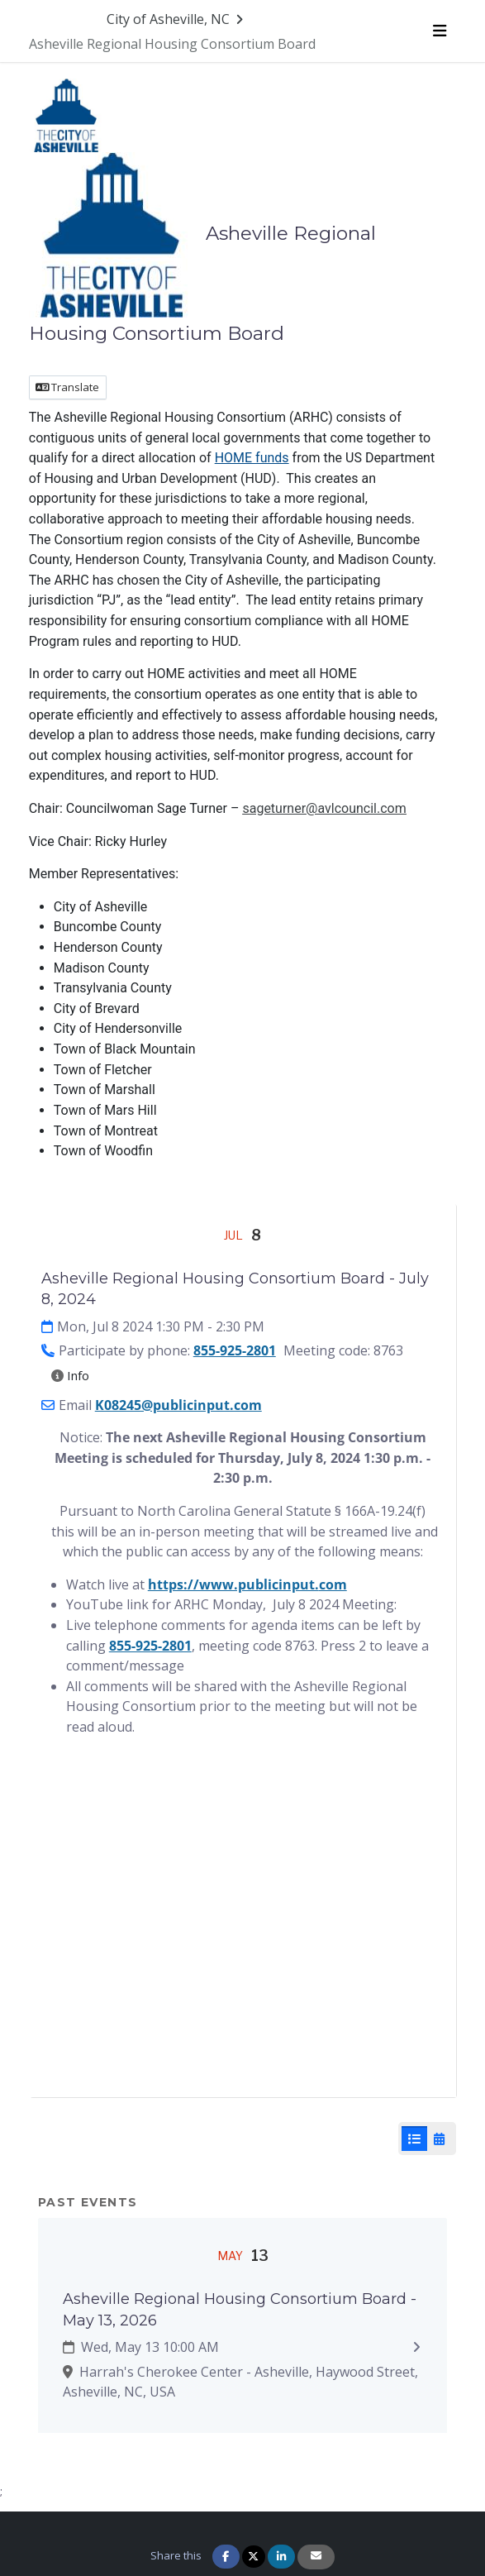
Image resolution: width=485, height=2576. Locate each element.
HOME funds (252, 458)
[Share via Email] (316, 2557)
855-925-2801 (234, 1350)
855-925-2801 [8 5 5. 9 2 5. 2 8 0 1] (150, 1646)
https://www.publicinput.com (247, 1584)
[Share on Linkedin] (281, 2557)
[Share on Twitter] (253, 2556)
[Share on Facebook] (226, 2557)
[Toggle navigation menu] (440, 30)
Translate (67, 387)
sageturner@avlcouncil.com (324, 808)
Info (70, 1375)
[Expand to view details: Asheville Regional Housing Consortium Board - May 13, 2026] (417, 2347)
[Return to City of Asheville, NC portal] (177, 19)
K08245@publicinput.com (178, 1405)
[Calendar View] (439, 2138)
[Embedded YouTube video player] (243, 1933)
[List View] (414, 2138)
